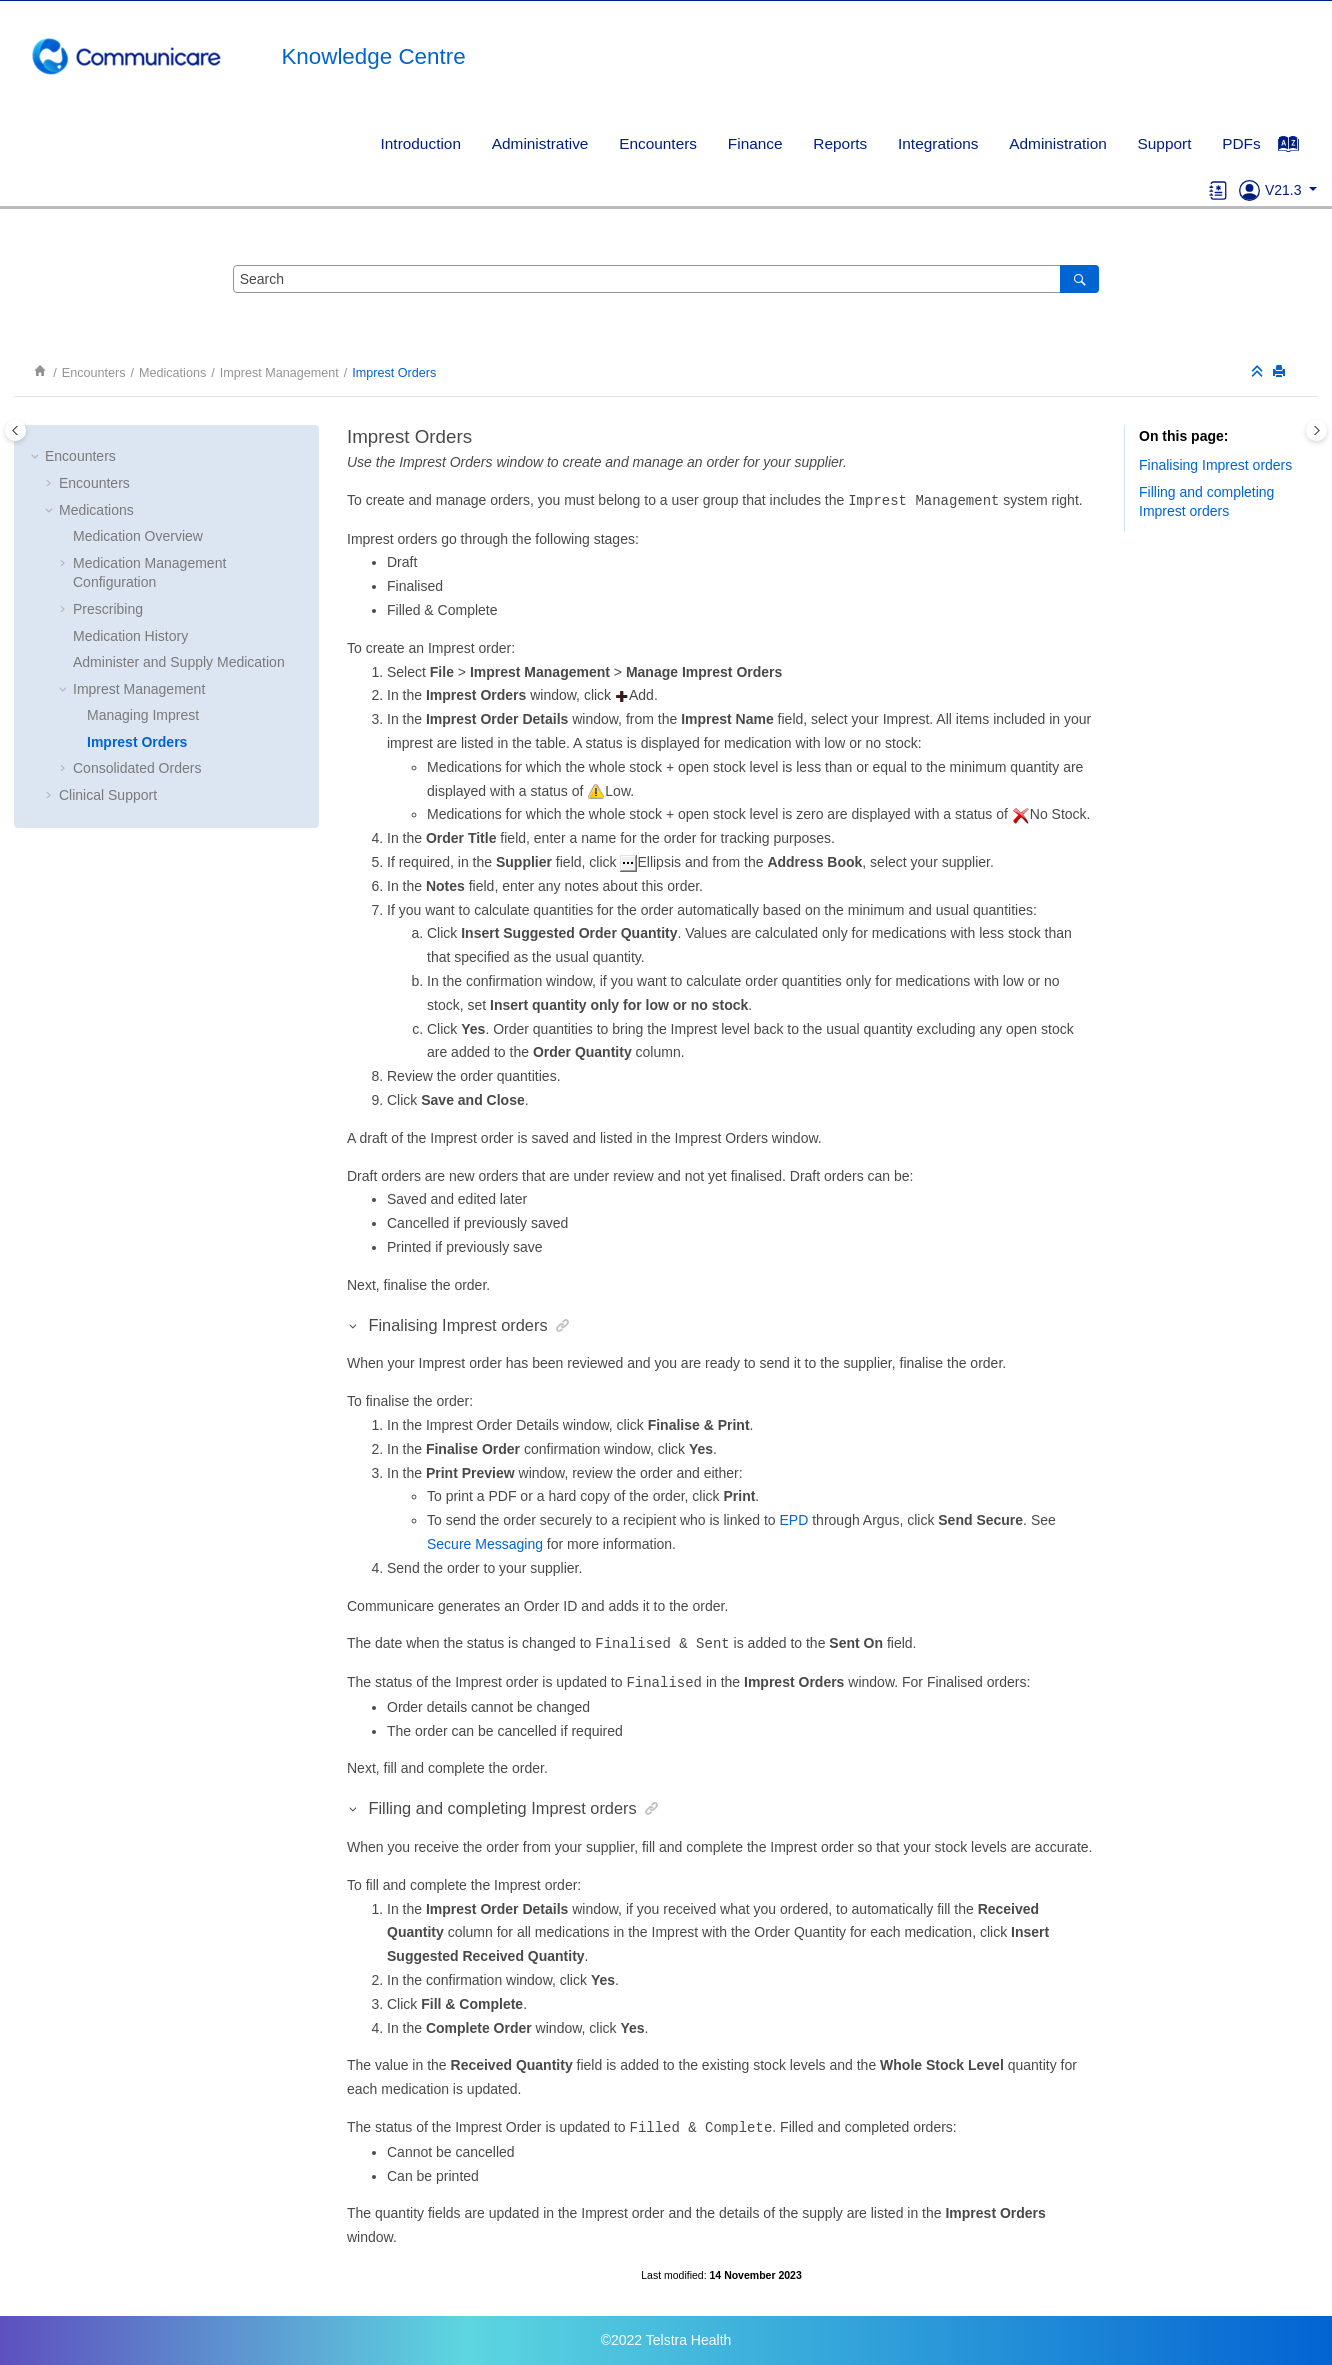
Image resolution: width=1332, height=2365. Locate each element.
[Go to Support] (1249, 190)
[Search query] (666, 279)
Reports (840, 143)
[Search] (1079, 279)
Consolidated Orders (137, 768)
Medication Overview (138, 536)
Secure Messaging (485, 1544)
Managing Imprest (143, 715)
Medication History (130, 636)
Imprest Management (279, 373)
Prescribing (108, 609)
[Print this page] (1281, 372)
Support (1165, 143)
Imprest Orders (394, 373)
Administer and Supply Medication (179, 662)
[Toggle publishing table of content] (15, 430)
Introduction (421, 143)
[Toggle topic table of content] (1316, 430)
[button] (37, 457)
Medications (172, 373)
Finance (755, 143)
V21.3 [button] (1285, 190)
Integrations (938, 143)
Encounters (658, 143)
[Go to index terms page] (1298, 149)
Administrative (540, 143)
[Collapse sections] (1259, 372)
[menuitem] (420, 143)
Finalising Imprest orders (1215, 465)
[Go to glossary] (1218, 190)
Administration (1058, 143)
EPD (794, 1520)
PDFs (1241, 143)
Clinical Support (108, 795)
